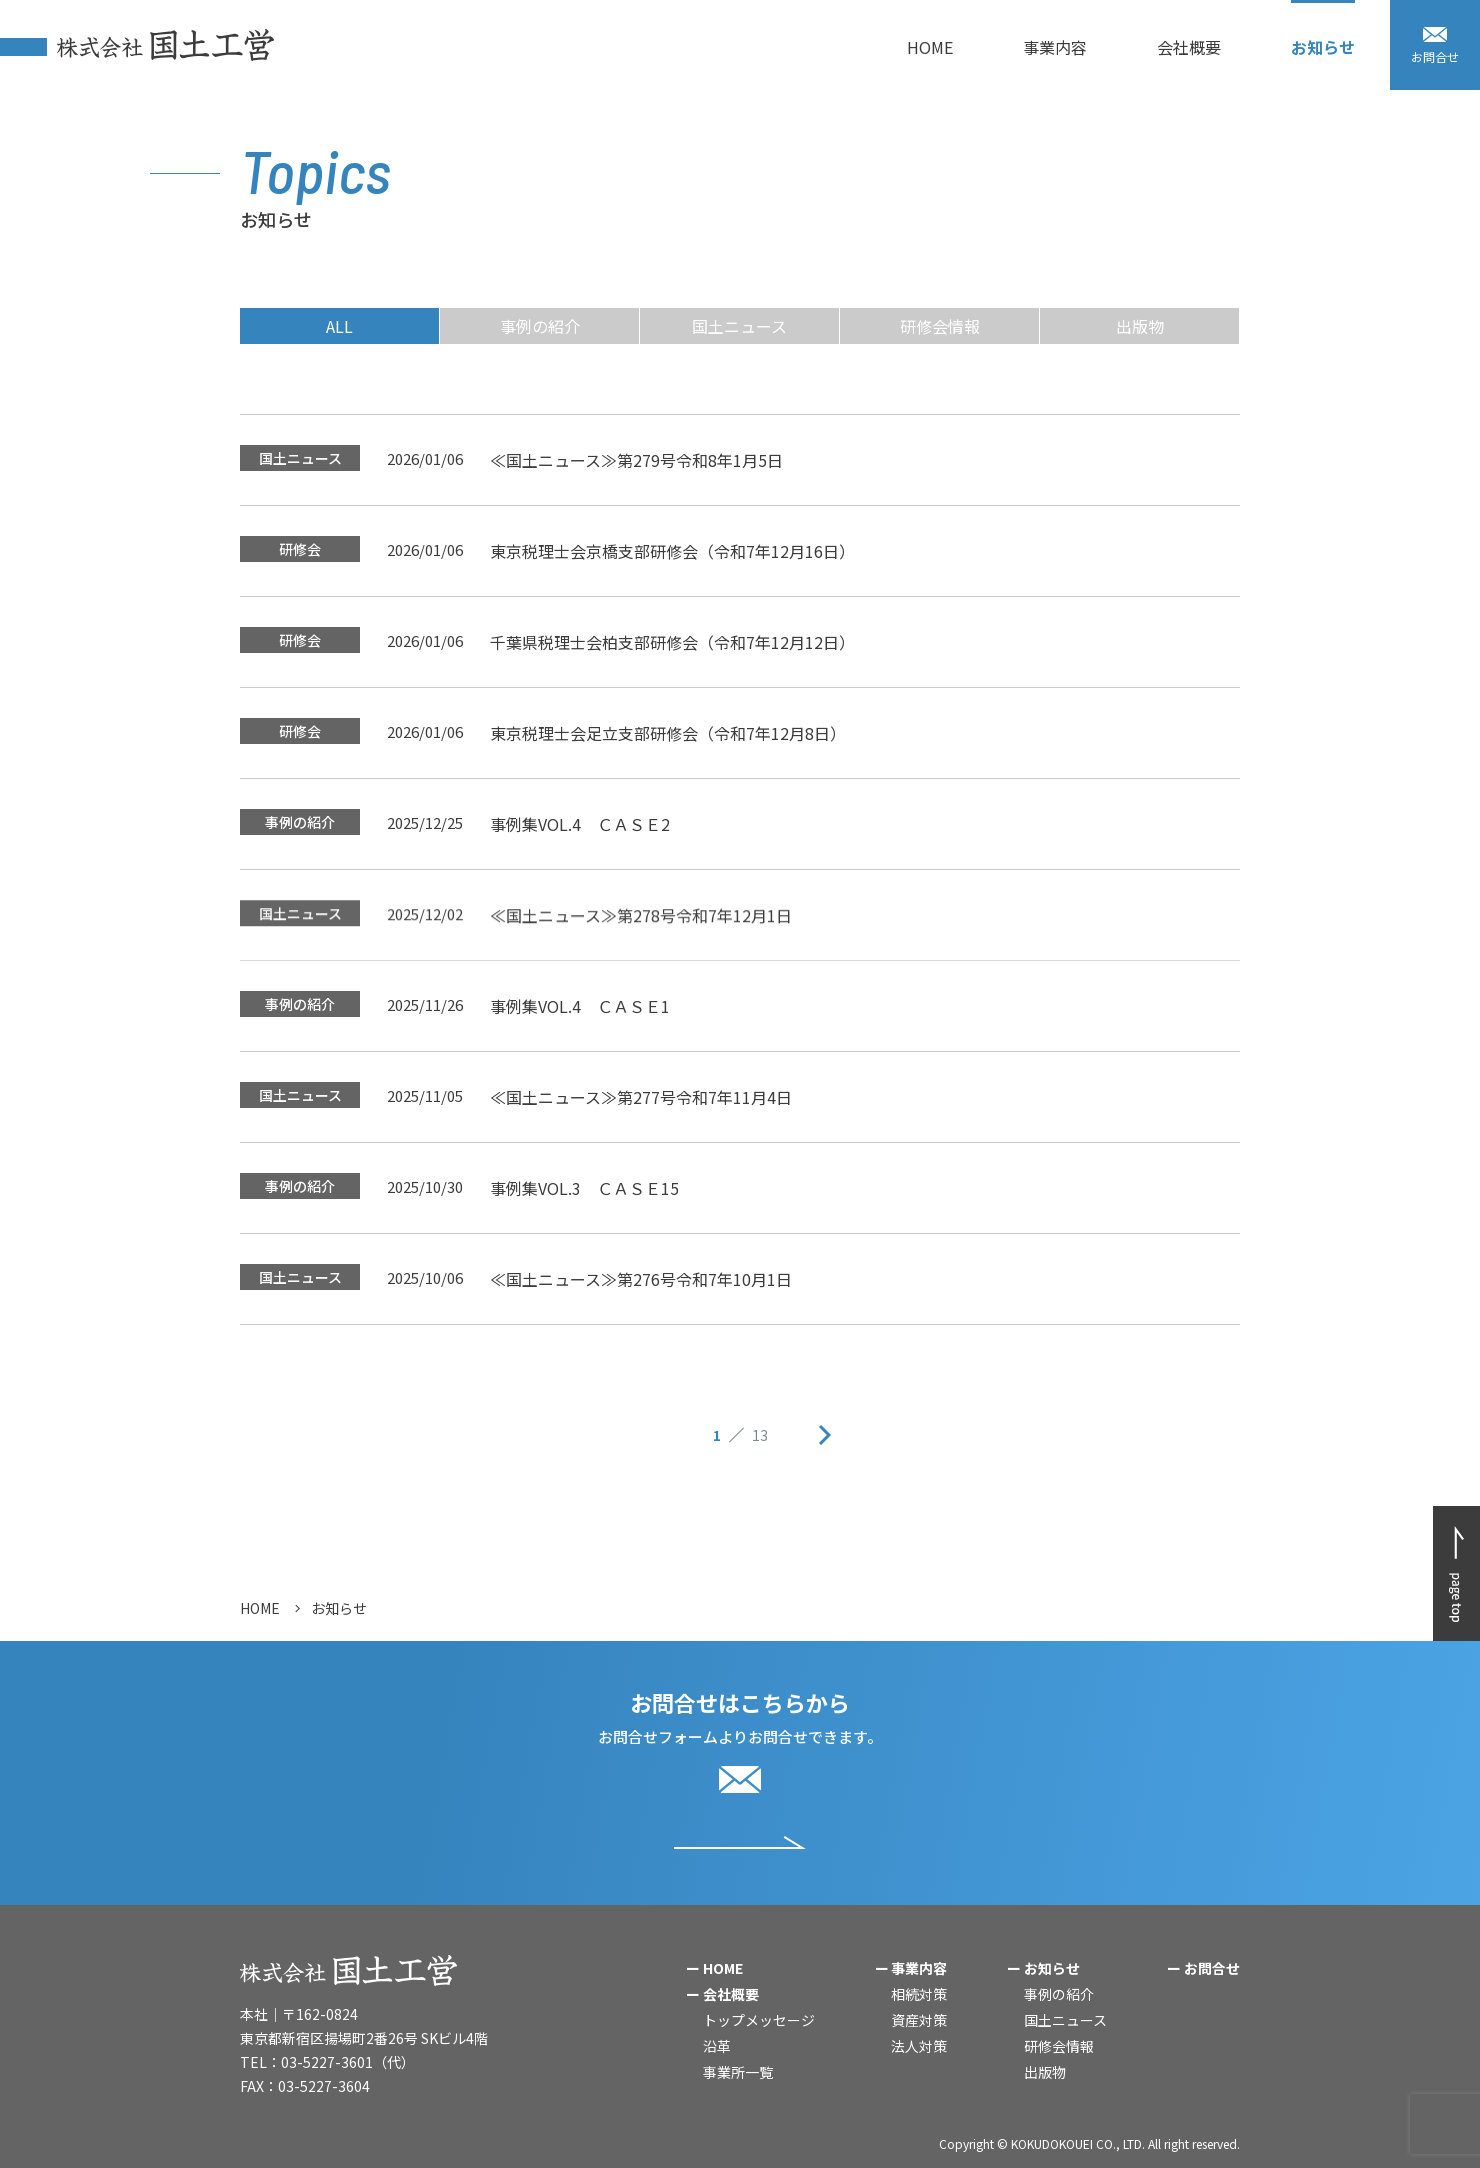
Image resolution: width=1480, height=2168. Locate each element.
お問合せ (1212, 1968)
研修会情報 (940, 326)
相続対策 (919, 1994)
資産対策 (919, 2020)
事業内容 (919, 1968)
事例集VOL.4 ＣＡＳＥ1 (580, 1007)
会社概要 (731, 1994)
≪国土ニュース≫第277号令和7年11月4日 (641, 1098)
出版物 (1140, 326)
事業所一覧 (738, 2072)
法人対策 (919, 2046)
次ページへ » (825, 1435)
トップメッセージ (759, 2020)
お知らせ (1052, 1968)
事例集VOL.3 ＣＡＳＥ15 (584, 1189)
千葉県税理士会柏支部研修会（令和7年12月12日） (672, 661)
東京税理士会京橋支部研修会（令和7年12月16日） (672, 558)
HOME (260, 1608)
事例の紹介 (540, 326)
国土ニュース (739, 326)
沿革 (717, 2046)
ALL (339, 326)
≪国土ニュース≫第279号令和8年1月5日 (636, 461)
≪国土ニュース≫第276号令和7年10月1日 (641, 1280)
